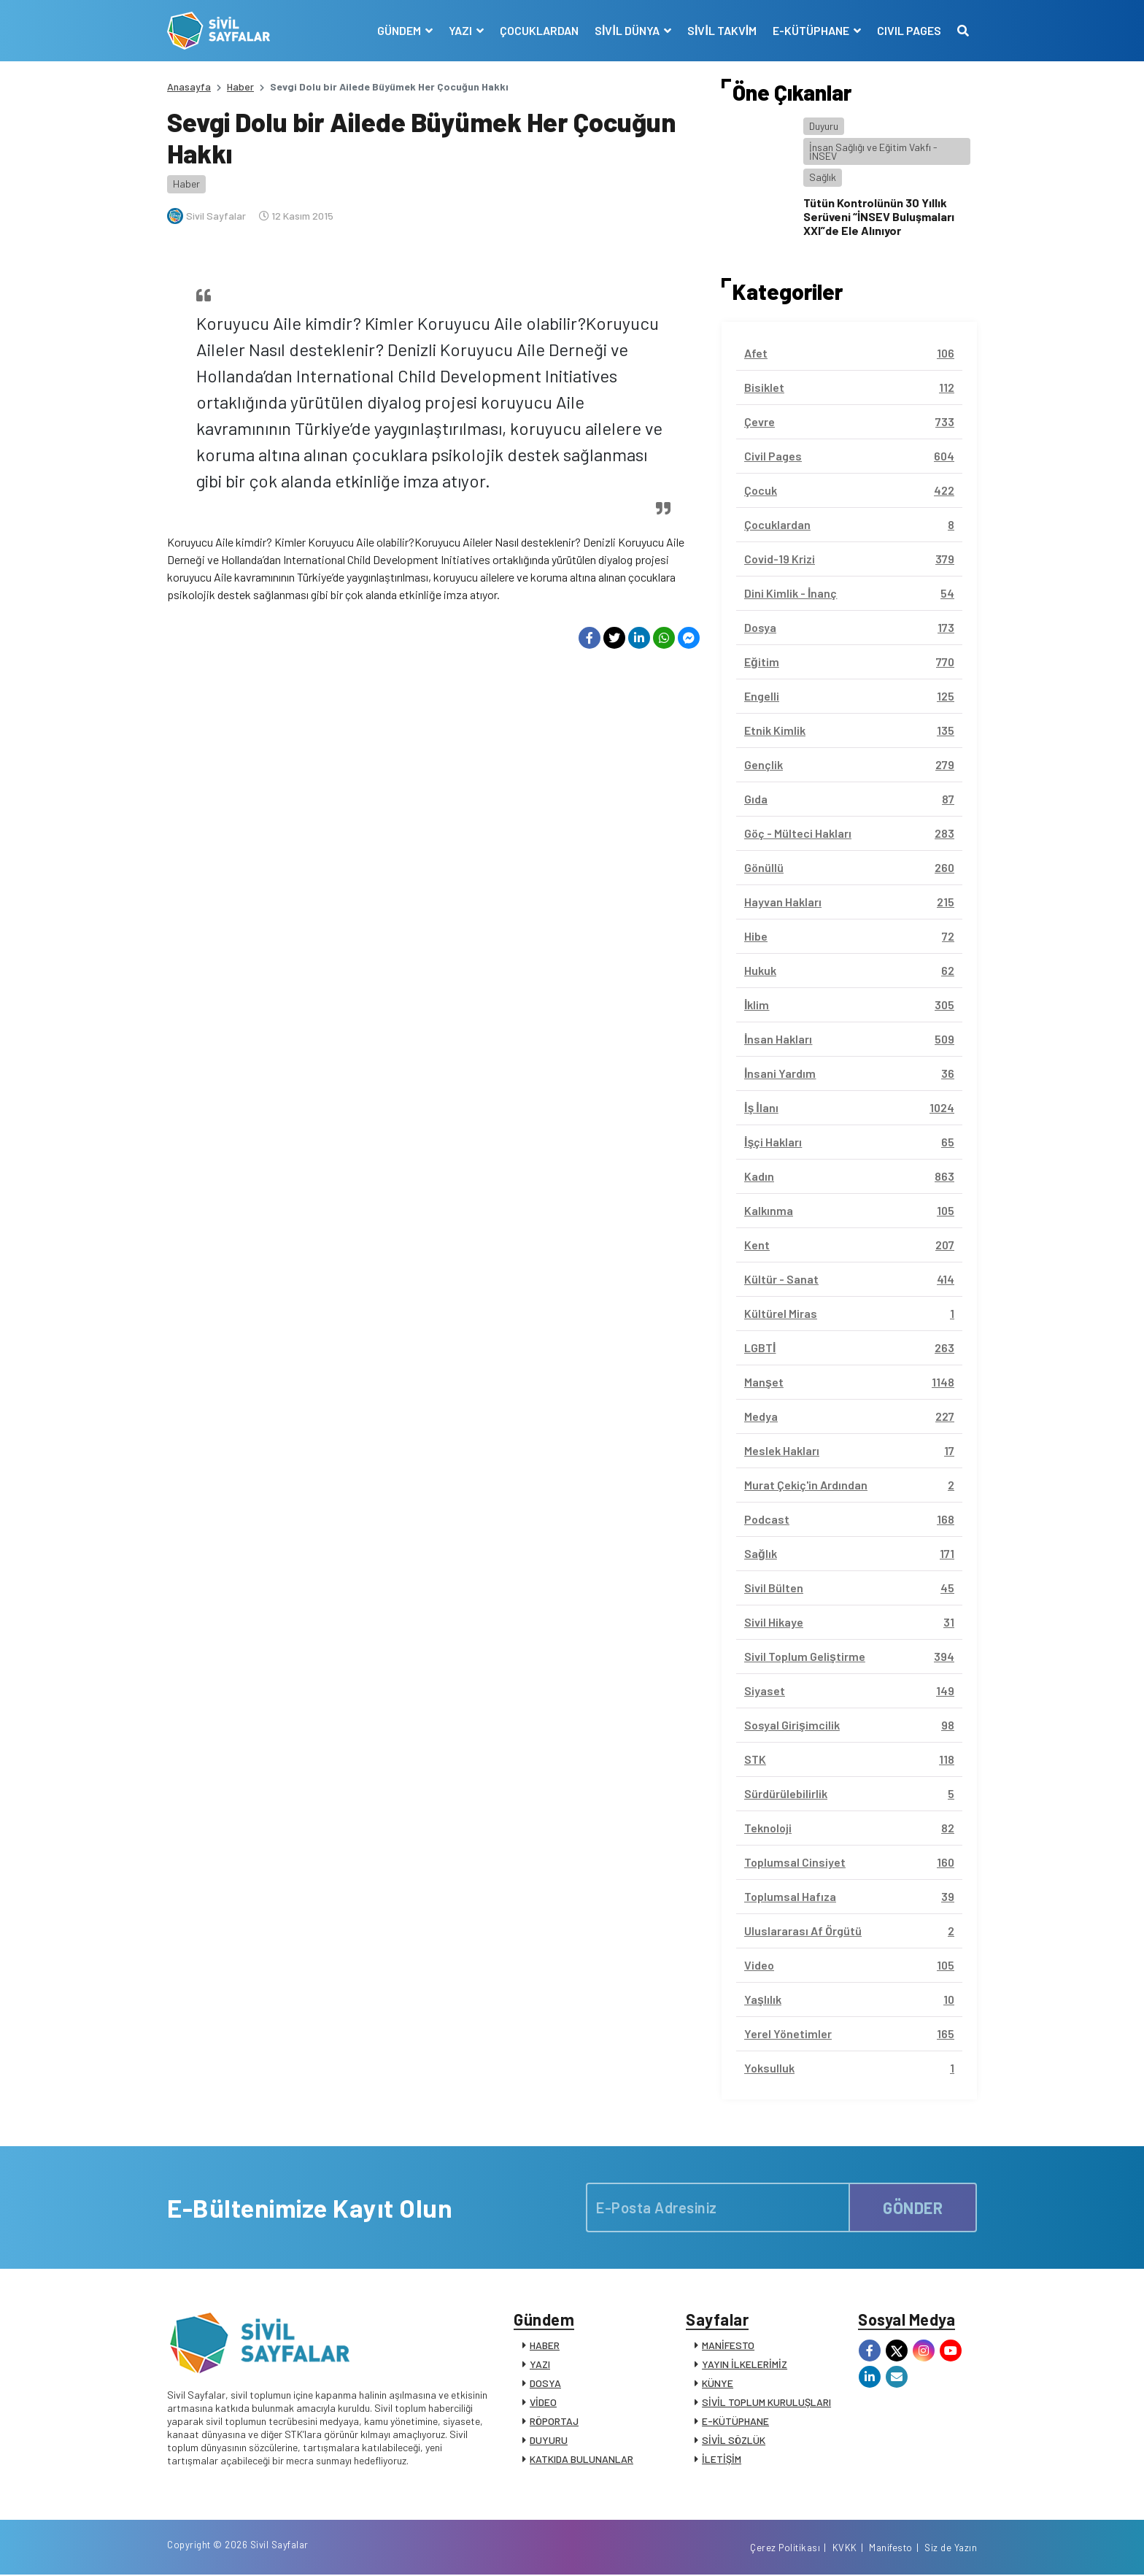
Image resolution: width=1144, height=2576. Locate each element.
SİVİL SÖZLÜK (733, 2440)
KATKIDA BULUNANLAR (581, 2459)
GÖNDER (913, 2207)
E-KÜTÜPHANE (735, 2421)
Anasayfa (189, 86)
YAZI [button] (461, 30)
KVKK (844, 2549)
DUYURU (549, 2440)
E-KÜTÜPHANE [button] (812, 30)
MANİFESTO (728, 2346)
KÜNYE (717, 2384)
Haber (240, 86)
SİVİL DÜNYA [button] (628, 30)
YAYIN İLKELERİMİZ (744, 2365)
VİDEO (543, 2402)
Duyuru (823, 126)
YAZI (540, 2365)
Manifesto (891, 2549)
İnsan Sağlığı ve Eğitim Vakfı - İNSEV (873, 151)
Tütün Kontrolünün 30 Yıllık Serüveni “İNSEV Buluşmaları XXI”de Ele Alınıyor (878, 216)
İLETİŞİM (721, 2459)
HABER (545, 2346)
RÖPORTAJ (554, 2421)
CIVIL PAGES (909, 30)
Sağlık (822, 177)
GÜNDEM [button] (400, 30)
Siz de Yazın (950, 2549)
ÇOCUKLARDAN (539, 30)
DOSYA (545, 2384)
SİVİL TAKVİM (722, 30)
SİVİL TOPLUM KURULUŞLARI (766, 2402)
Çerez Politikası (785, 2549)
